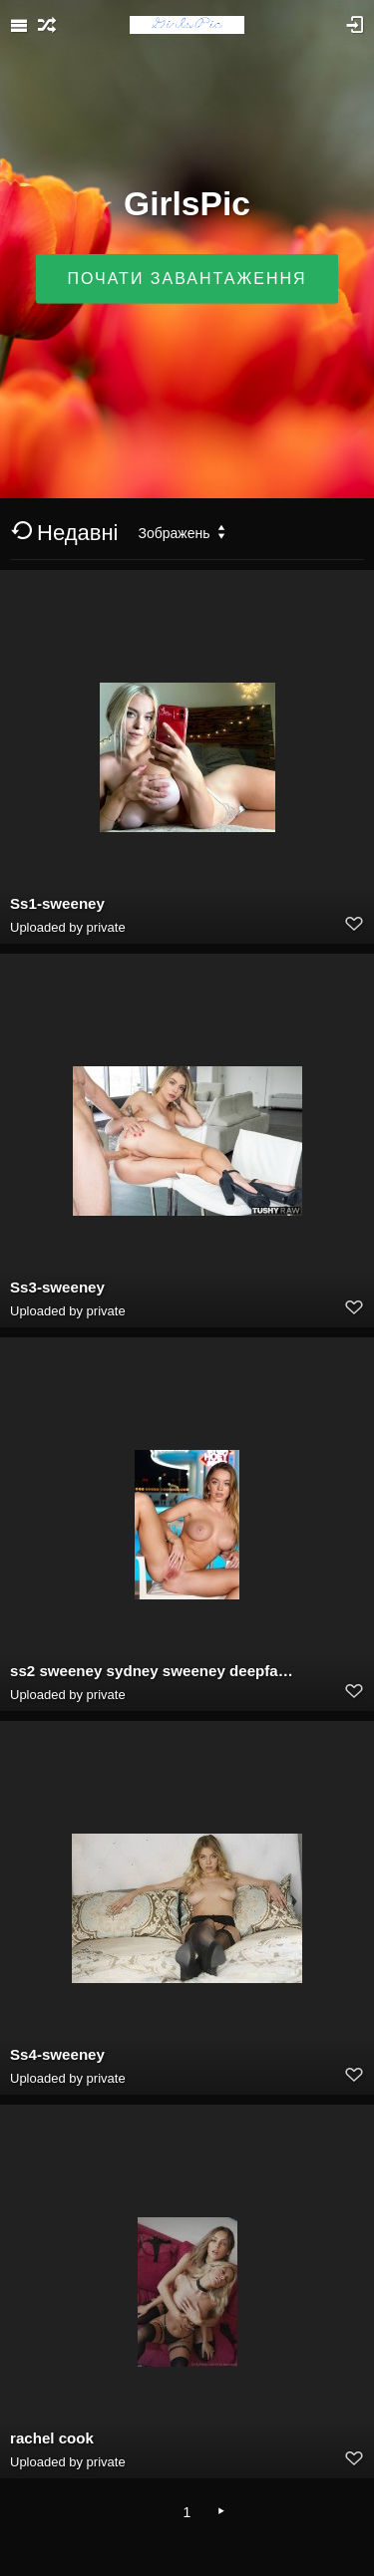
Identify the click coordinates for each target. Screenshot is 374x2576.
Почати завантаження (186, 278)
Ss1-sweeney (57, 903)
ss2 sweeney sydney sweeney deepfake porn (151, 1670)
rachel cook (52, 2438)
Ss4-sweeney (57, 2054)
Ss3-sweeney (57, 1287)
